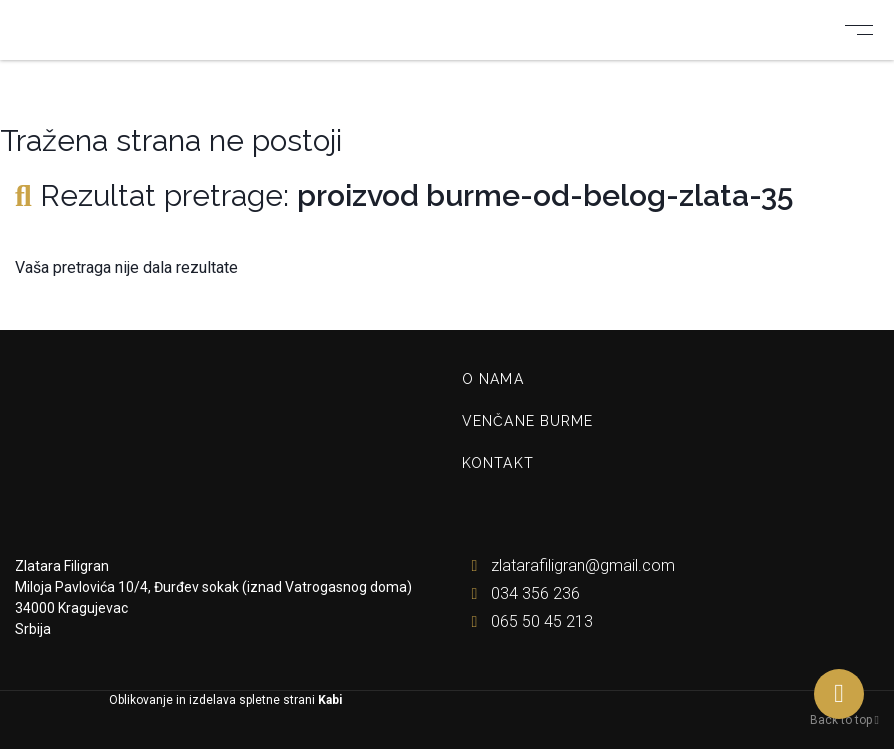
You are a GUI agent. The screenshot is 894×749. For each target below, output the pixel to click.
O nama (493, 379)
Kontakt (498, 463)
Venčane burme (528, 421)
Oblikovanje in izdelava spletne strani (224, 700)
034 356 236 (521, 593)
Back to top (844, 720)
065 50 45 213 (527, 621)
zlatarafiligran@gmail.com (568, 565)
